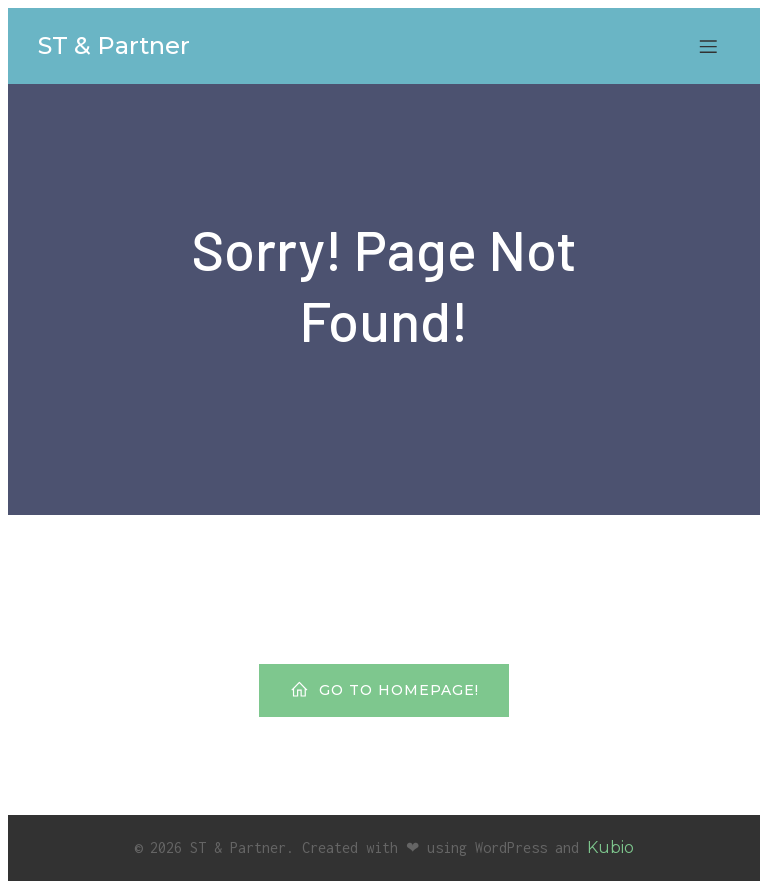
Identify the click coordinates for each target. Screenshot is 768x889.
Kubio (610, 847)
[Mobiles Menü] (708, 46)
